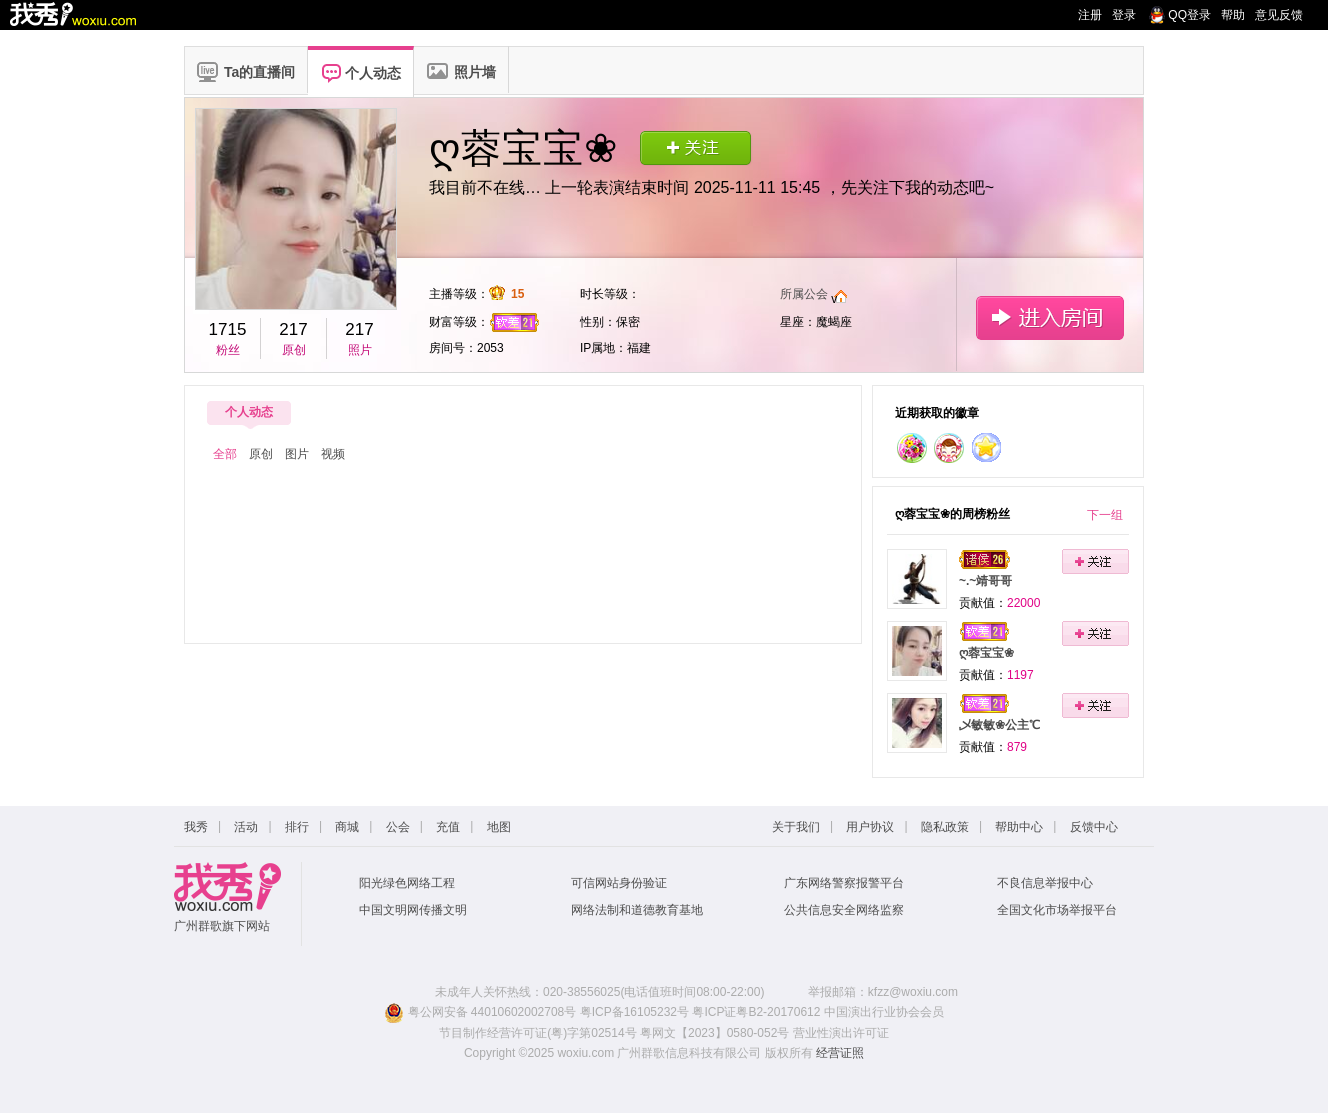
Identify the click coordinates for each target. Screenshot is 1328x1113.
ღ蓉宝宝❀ (986, 653)
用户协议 (870, 827)
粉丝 (228, 350)
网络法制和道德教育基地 (637, 910)
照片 (360, 350)
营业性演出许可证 (841, 1033)
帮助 (1233, 15)
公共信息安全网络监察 (844, 910)
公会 (398, 827)
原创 (294, 350)
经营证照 (840, 1053)
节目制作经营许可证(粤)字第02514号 (537, 1033)
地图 (499, 827)
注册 (1090, 15)
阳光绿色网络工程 (407, 883)
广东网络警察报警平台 (844, 883)
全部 (225, 454)
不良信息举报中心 (1045, 883)
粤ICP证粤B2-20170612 (756, 1012)
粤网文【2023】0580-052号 (714, 1033)
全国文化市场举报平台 (1057, 910)
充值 (448, 827)
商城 (347, 827)
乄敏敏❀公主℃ (999, 725)
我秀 (196, 827)
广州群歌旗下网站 (222, 926)
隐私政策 (945, 827)
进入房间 (1049, 317)
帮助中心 (1019, 827)
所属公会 (804, 294)
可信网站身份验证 (619, 883)
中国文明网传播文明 (413, 910)
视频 (333, 454)
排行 (297, 827)
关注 (695, 147)
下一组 (1105, 515)
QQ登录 (1189, 15)
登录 (1124, 15)
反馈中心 (1094, 827)
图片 (297, 454)
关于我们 (796, 827)
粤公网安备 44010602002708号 (480, 1012)
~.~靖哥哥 (985, 581)
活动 (246, 827)
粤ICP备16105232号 (634, 1012)
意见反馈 (1279, 15)
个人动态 (249, 412)
